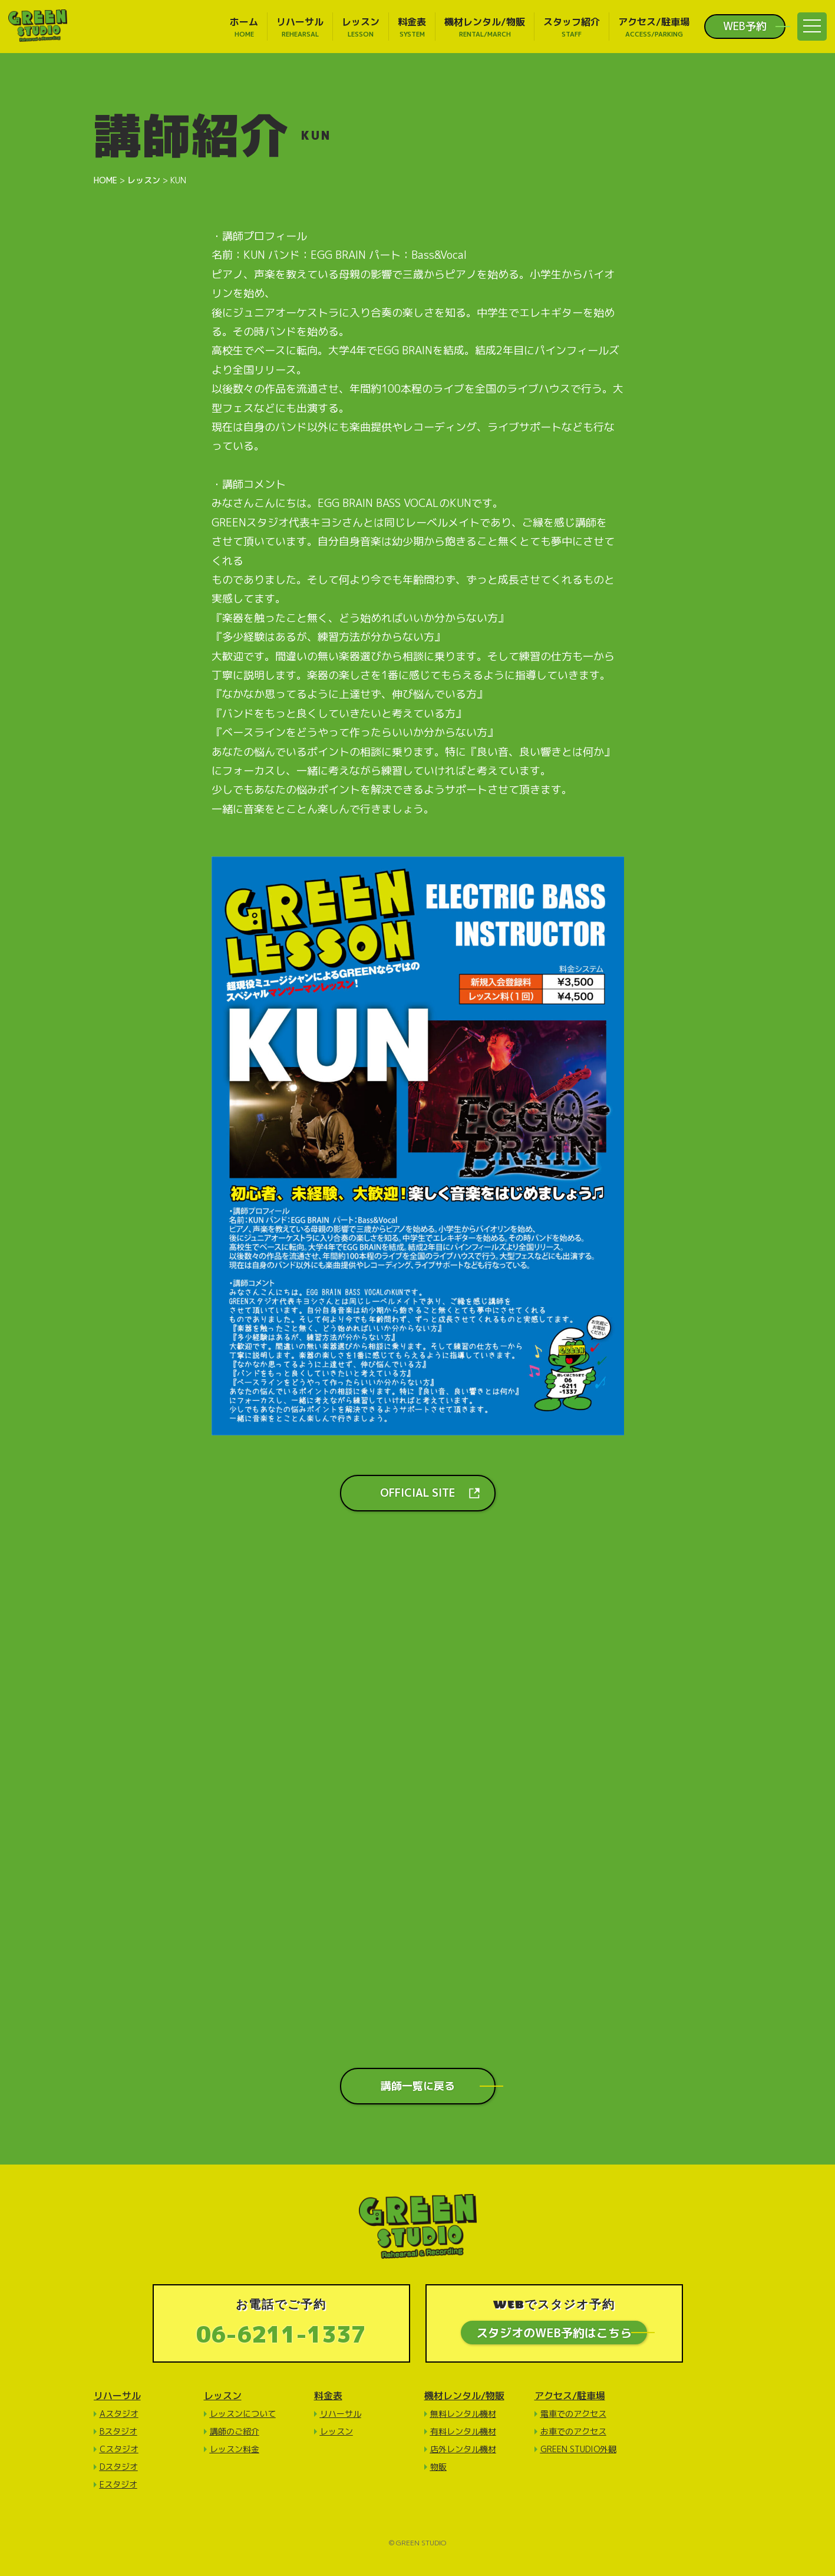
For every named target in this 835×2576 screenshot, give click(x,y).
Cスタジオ (119, 2449)
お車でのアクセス (573, 2431)
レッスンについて (243, 2413)
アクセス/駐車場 (569, 2395)
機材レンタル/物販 (464, 2395)
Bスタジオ (118, 2431)
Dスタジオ (119, 2466)
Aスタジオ (119, 2413)
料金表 (328, 2395)
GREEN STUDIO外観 (578, 2449)
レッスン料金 (234, 2449)
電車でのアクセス (573, 2413)
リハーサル (117, 2395)
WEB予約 (745, 26)
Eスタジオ (118, 2484)
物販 (438, 2466)
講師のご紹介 (234, 2431)
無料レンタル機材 (463, 2413)
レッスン (223, 2395)
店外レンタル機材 (463, 2449)
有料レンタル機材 (463, 2431)
